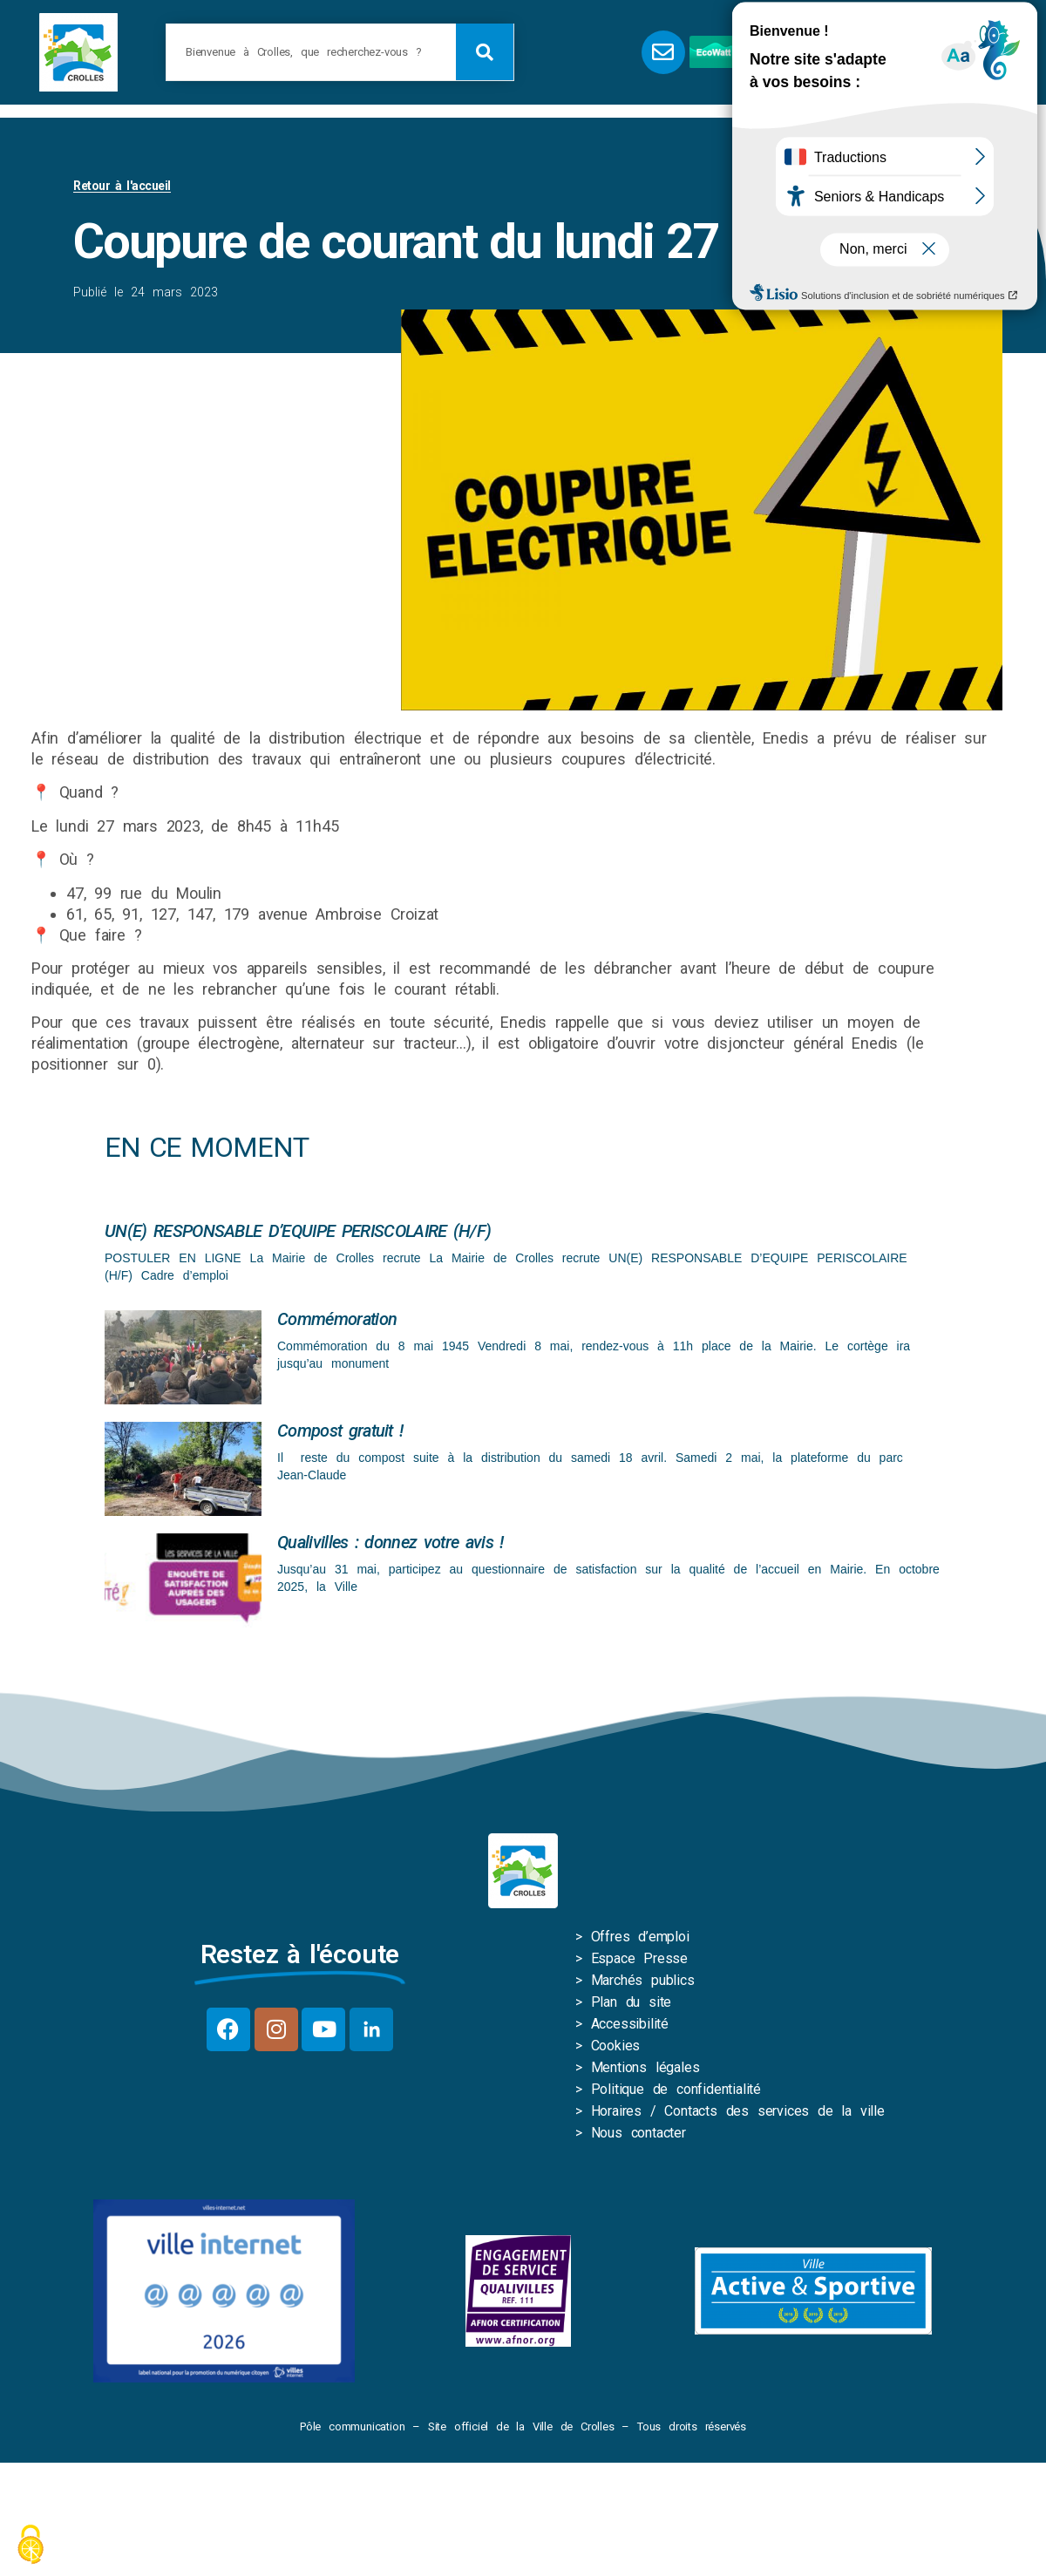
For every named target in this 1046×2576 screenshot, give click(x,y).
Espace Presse (639, 1958)
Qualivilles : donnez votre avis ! (390, 1542)
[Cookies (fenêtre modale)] (30, 2546)
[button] (876, 52)
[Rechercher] (484, 52)
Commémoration (337, 1318)
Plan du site (631, 2002)
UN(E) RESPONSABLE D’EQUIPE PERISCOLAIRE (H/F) (298, 1230)
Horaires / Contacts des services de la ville (738, 2111)
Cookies (616, 2045)
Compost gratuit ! (340, 1430)
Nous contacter (638, 2132)
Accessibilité (630, 2023)
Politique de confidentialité (676, 2089)
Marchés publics (643, 1980)
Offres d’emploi (640, 1936)
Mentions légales (645, 2067)
